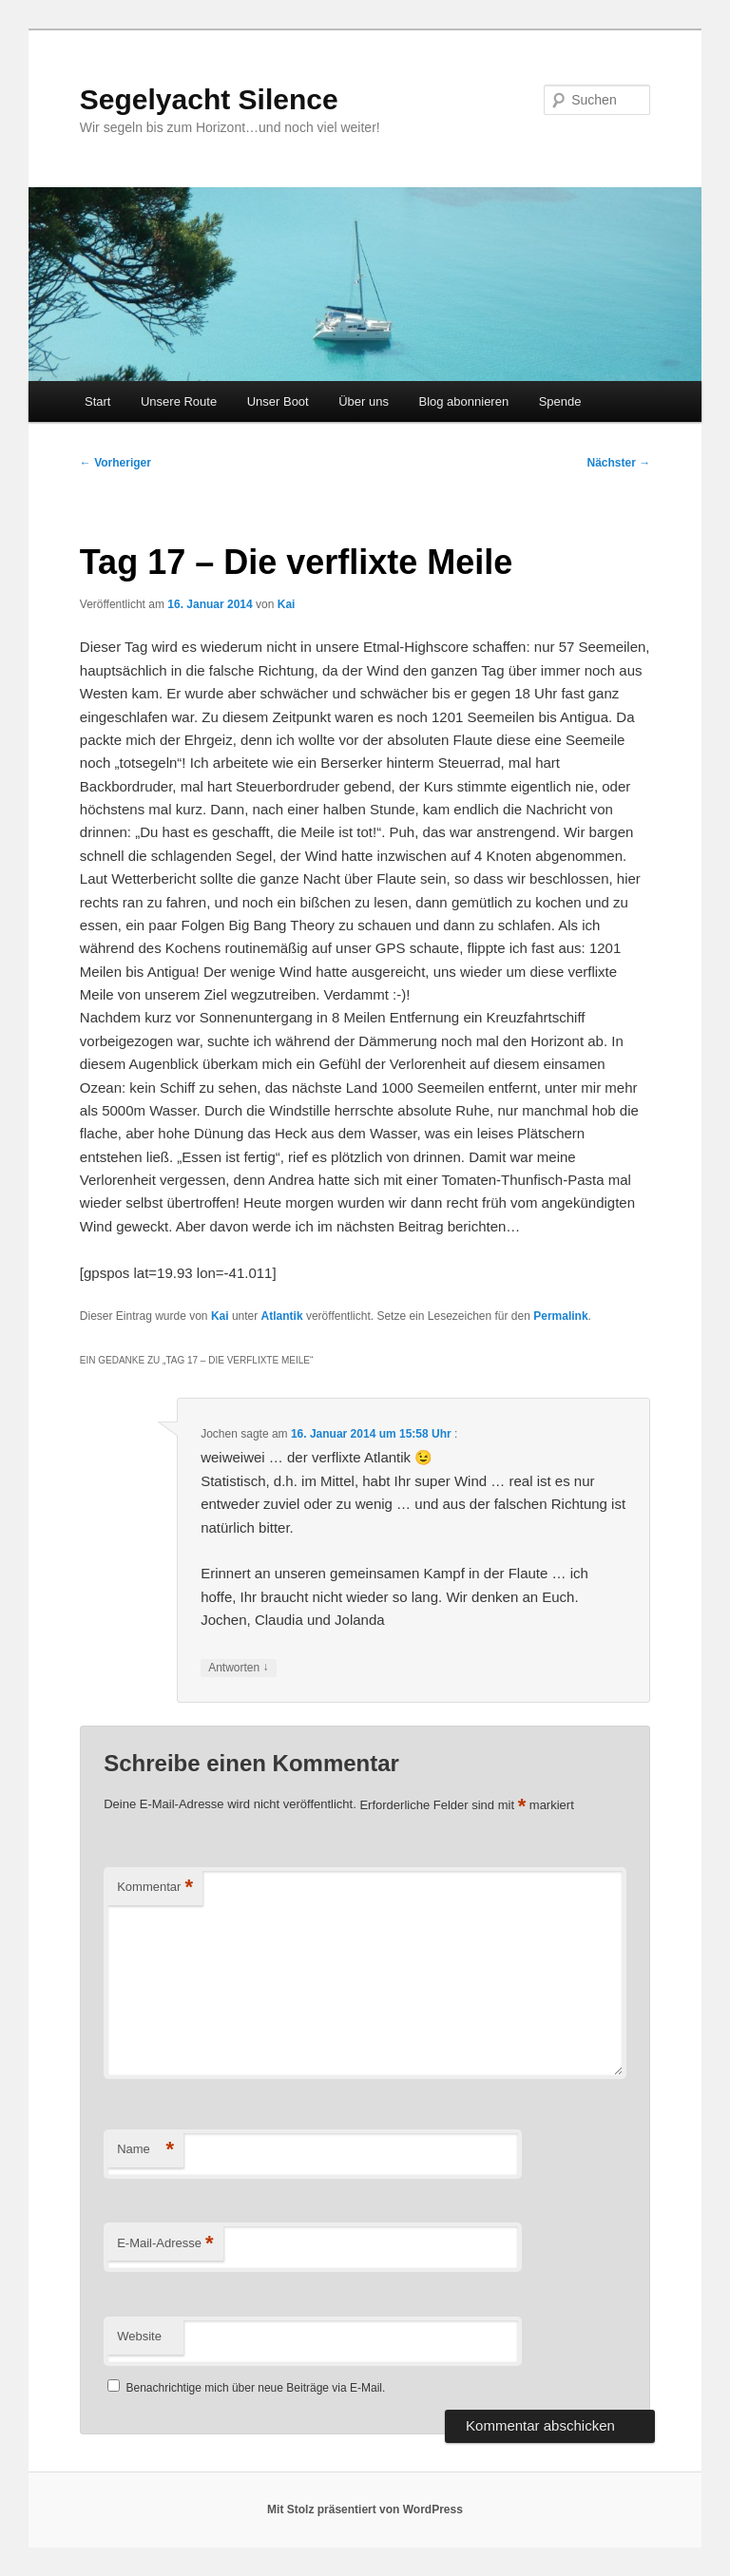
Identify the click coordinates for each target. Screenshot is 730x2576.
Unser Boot (278, 401)
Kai (287, 604)
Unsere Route (179, 401)
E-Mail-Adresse (165, 2244)
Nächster (619, 462)
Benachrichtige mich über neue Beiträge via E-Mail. (256, 2388)
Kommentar (155, 1887)
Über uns (363, 401)
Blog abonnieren (463, 401)
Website (139, 2336)
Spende (560, 401)
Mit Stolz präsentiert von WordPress (365, 2509)
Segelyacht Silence (209, 99)
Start (97, 401)
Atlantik (282, 1316)
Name (145, 2150)
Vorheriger (115, 462)
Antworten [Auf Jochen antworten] (238, 1668)
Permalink (560, 1316)
